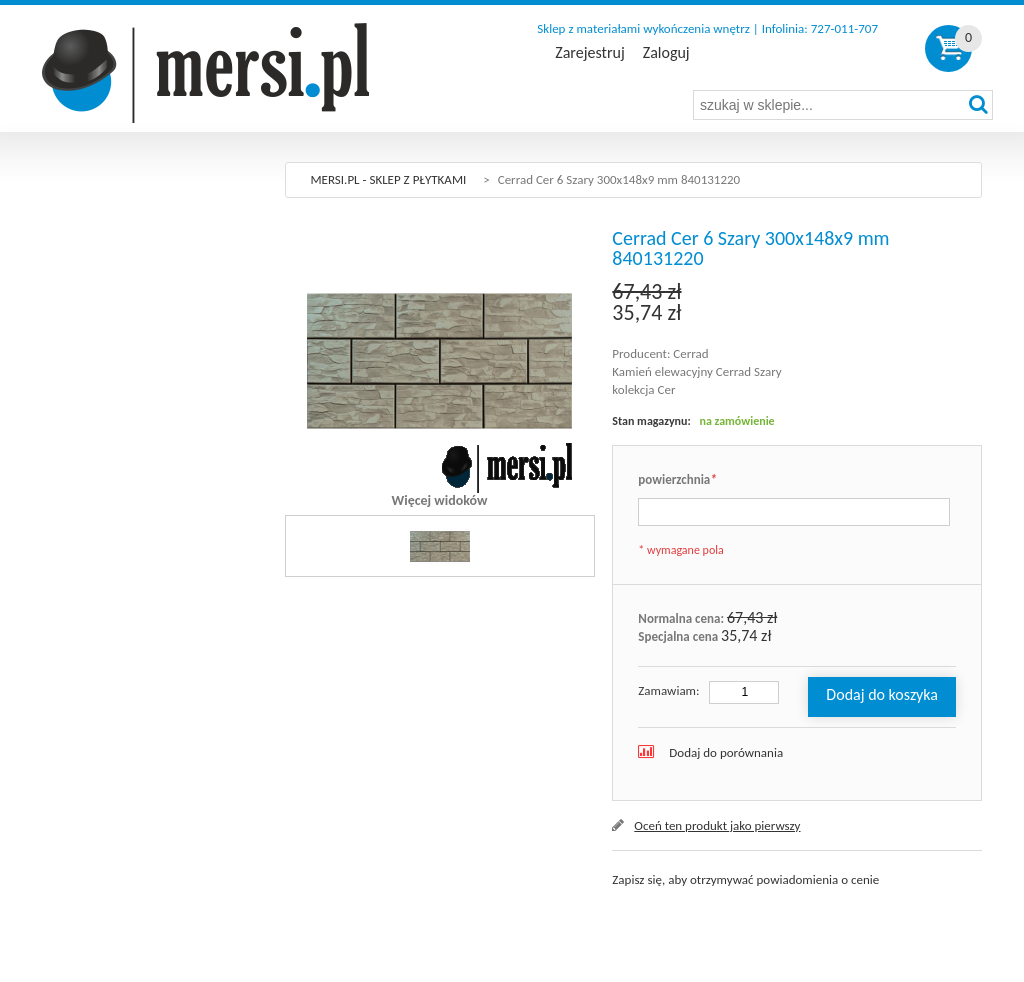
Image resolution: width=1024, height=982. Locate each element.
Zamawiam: (668, 690)
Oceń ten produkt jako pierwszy (717, 825)
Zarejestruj (589, 53)
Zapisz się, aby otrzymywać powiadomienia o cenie (745, 879)
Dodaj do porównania (726, 752)
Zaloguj (666, 53)
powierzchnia (677, 480)
